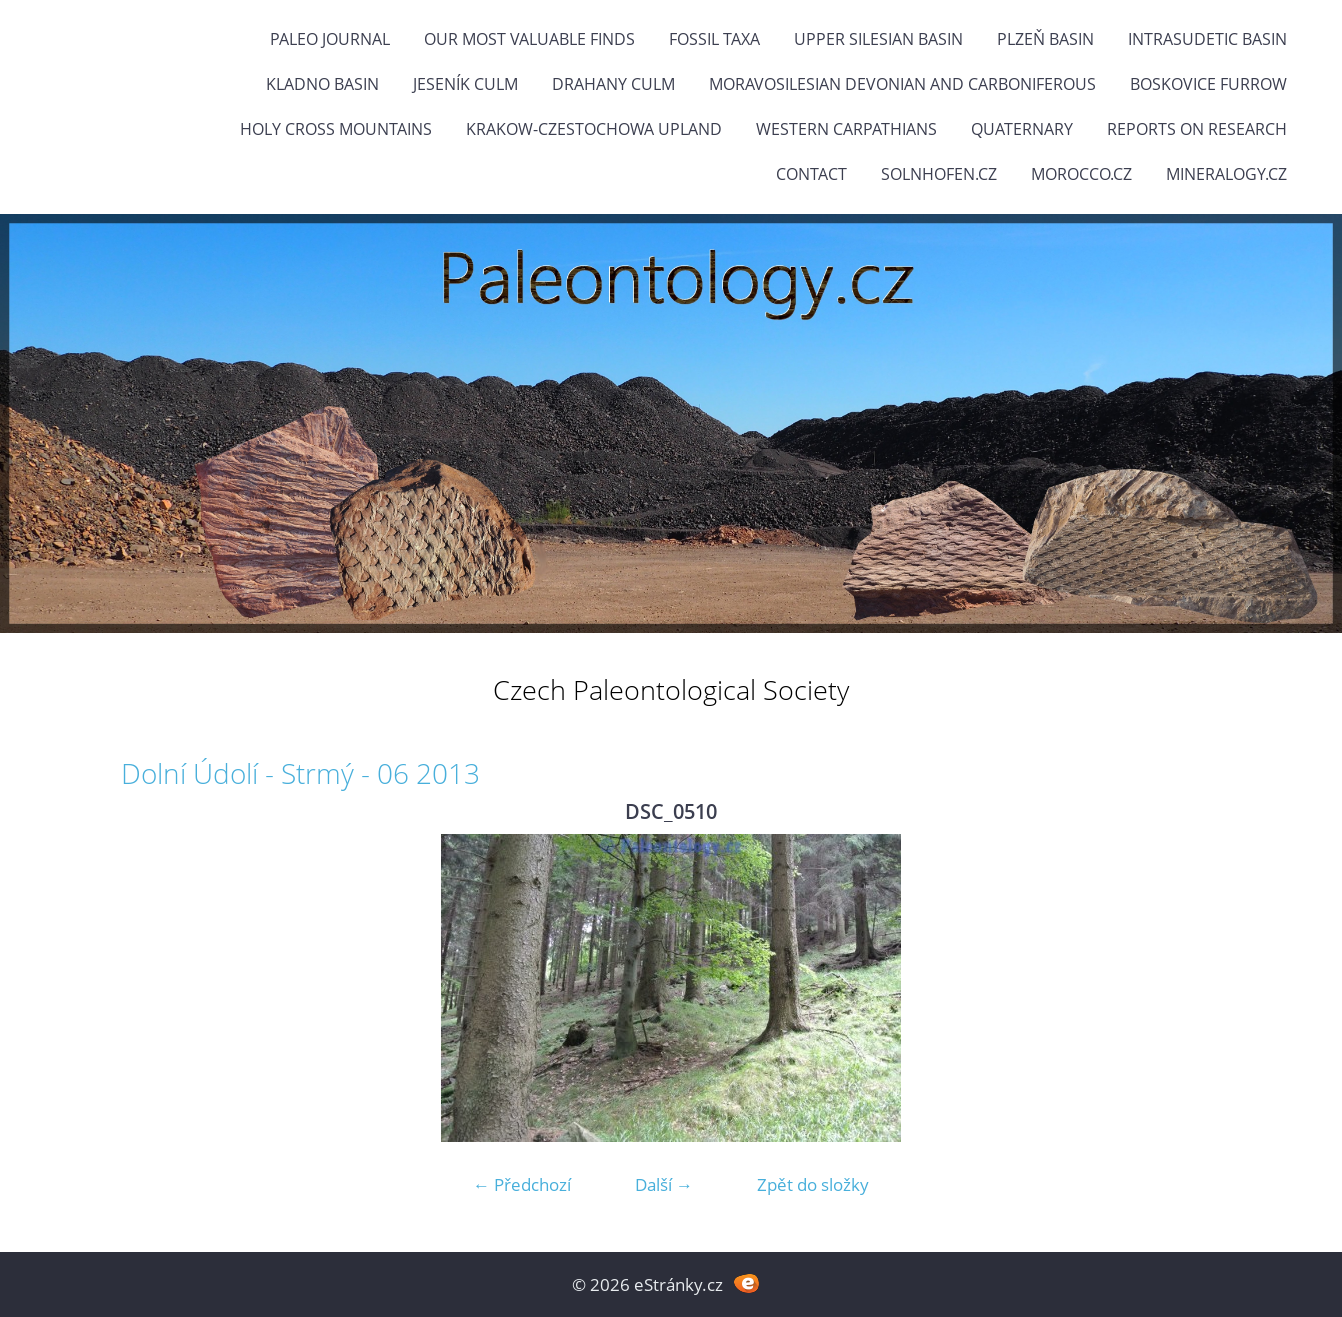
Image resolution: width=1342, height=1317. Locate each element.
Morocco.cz (1081, 174)
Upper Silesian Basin (878, 39)
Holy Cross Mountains (336, 129)
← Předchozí (522, 1184)
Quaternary (1022, 129)
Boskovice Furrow (1208, 84)
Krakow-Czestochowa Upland (594, 129)
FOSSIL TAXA (714, 39)
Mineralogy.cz (1226, 174)
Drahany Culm (613, 84)
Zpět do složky (813, 1184)
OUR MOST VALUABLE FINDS (529, 39)
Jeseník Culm (465, 84)
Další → (664, 1184)
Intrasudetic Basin (1207, 39)
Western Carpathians (846, 129)
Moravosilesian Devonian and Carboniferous (902, 84)
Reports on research (1197, 129)
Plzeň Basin (1045, 39)
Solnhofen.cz (939, 174)
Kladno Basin (322, 84)
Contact (811, 174)
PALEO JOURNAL (330, 39)
